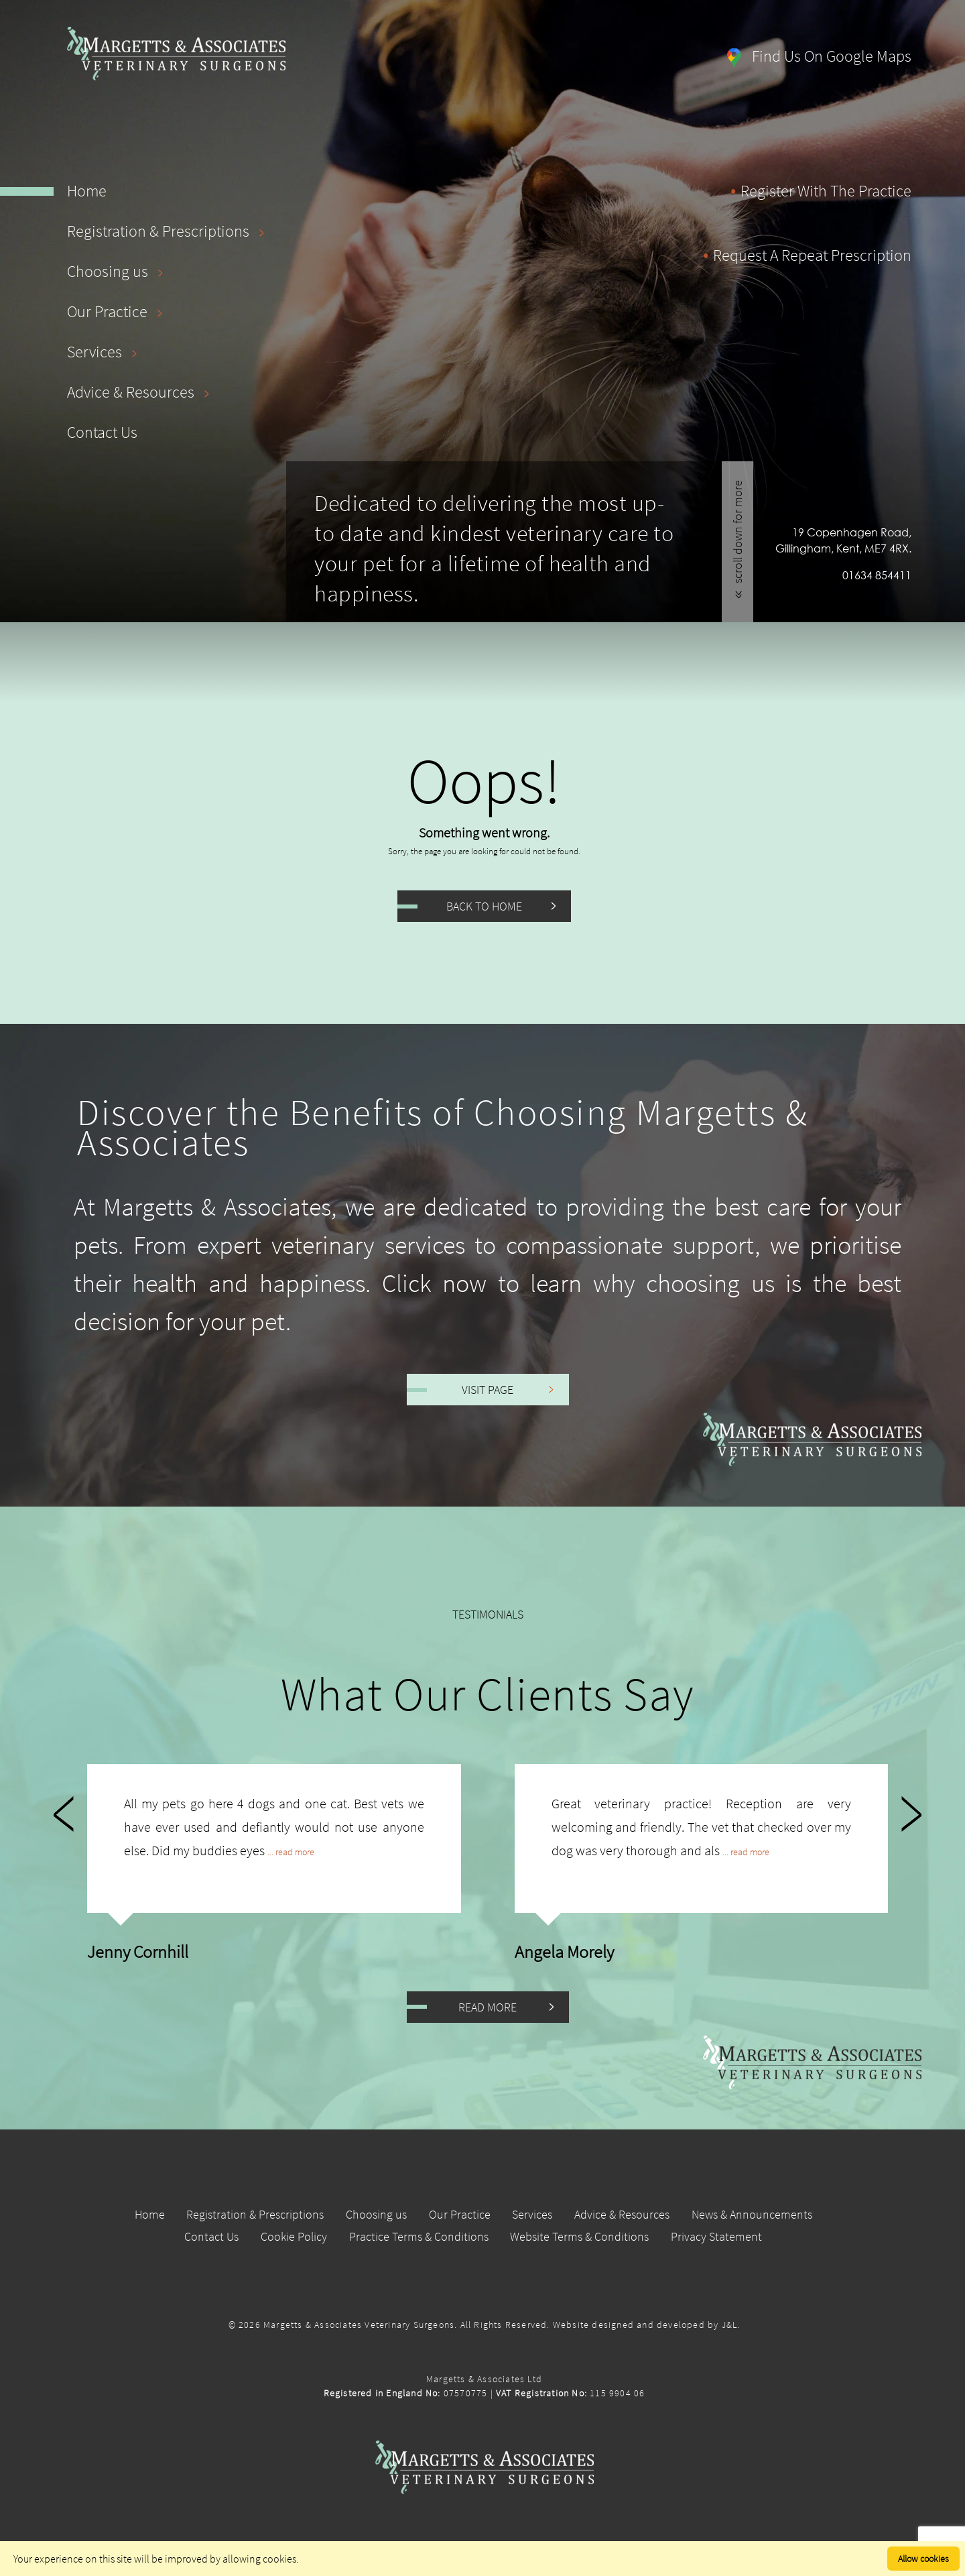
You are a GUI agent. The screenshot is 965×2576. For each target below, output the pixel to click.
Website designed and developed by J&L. (647, 2325)
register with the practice (826, 190)
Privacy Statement (719, 2236)
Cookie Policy (292, 2236)
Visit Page (487, 1389)
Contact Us (102, 432)
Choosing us (118, 271)
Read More (487, 2007)
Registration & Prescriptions (169, 231)
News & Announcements (756, 2214)
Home (87, 190)
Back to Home (484, 906)
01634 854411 (876, 575)
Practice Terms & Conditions (418, 2236)
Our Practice (118, 311)
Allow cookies (923, 2559)
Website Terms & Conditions (580, 2236)
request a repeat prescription (812, 255)
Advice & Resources (141, 392)
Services (105, 351)
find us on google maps (819, 56)
